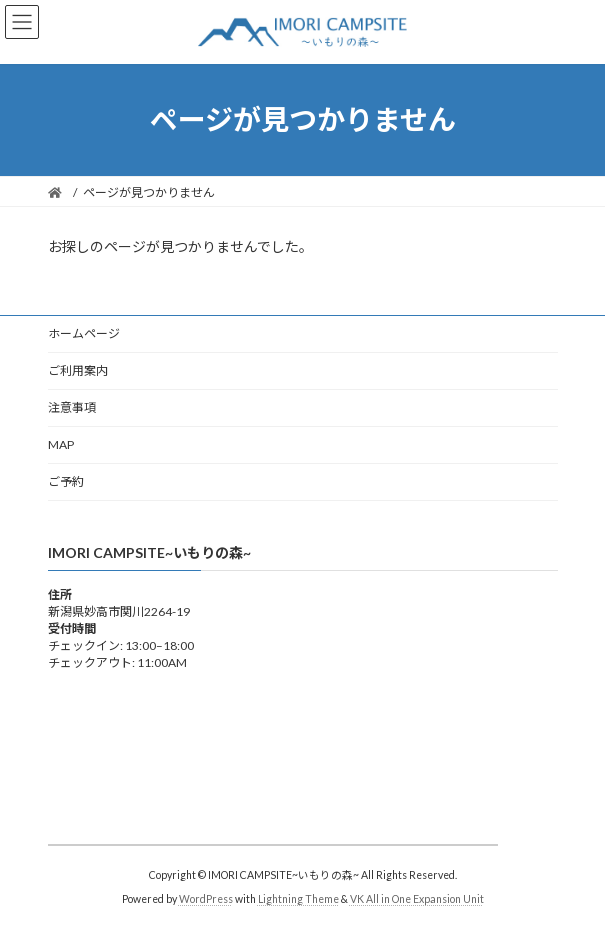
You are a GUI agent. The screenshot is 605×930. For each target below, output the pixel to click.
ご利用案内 (78, 370)
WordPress (206, 899)
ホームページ (84, 333)
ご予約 (66, 481)
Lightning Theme (298, 899)
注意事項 (72, 407)
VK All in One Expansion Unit (417, 899)
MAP (61, 444)
